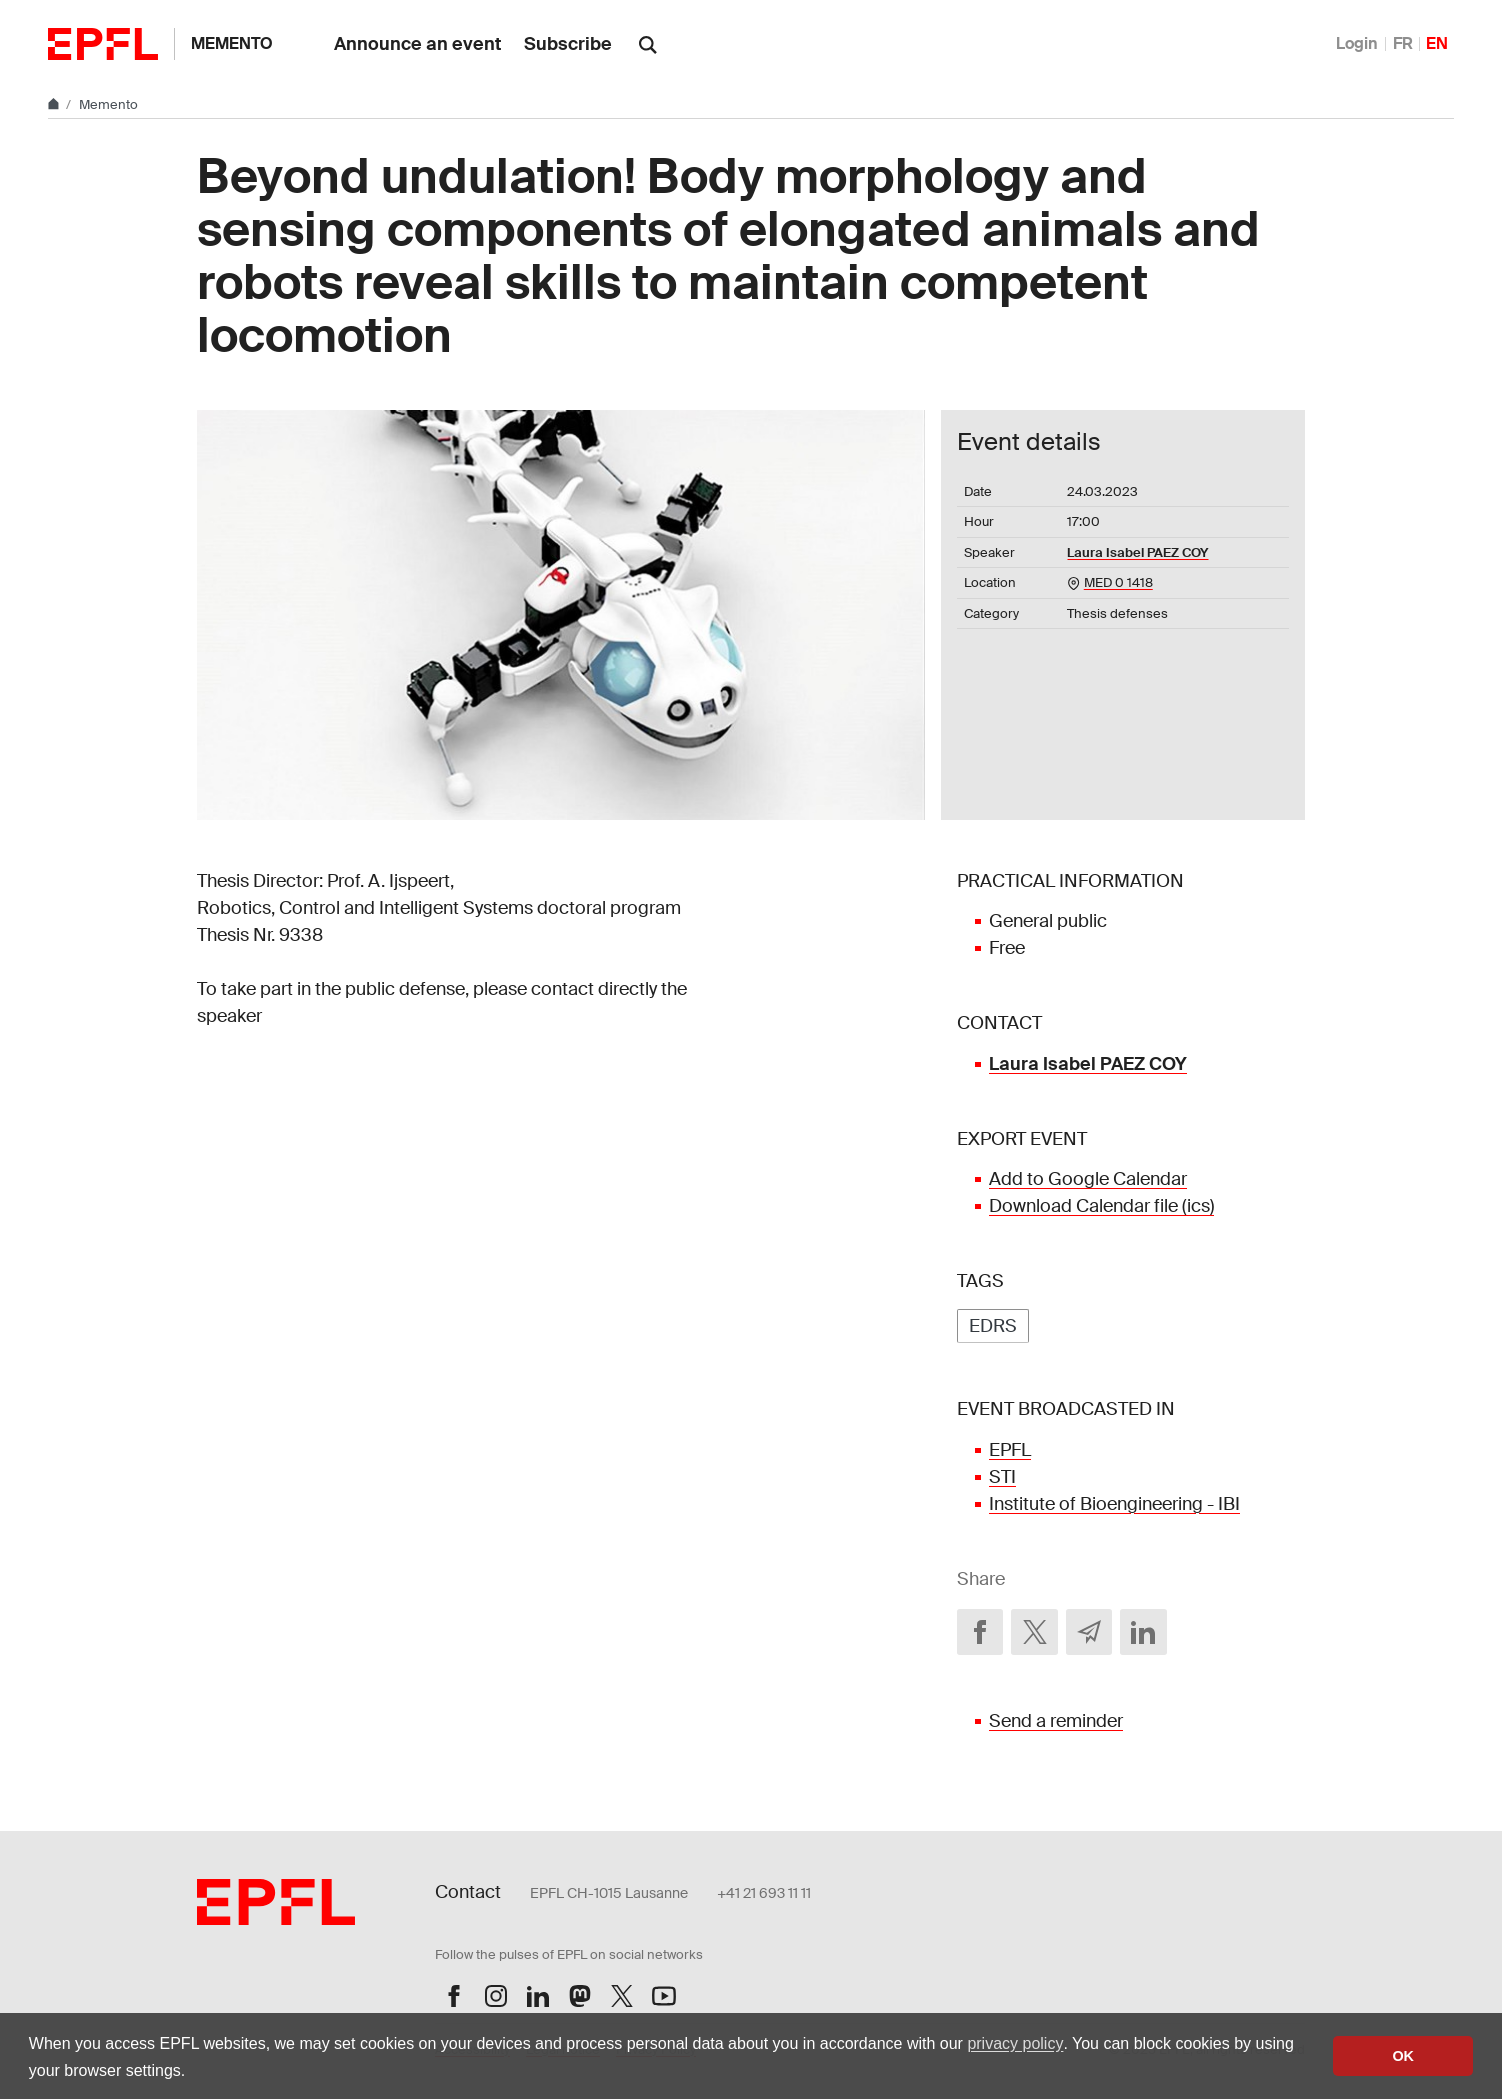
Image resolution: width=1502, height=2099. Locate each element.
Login (1357, 43)
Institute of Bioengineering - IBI (1114, 1504)
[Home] (55, 104)
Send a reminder (1056, 1721)
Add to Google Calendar (1088, 1179)
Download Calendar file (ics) (1101, 1206)
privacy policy (1015, 2043)
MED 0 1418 (1118, 582)
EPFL (1010, 1450)
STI (1002, 1477)
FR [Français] (1403, 43)
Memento (232, 43)
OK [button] (1403, 2056)
